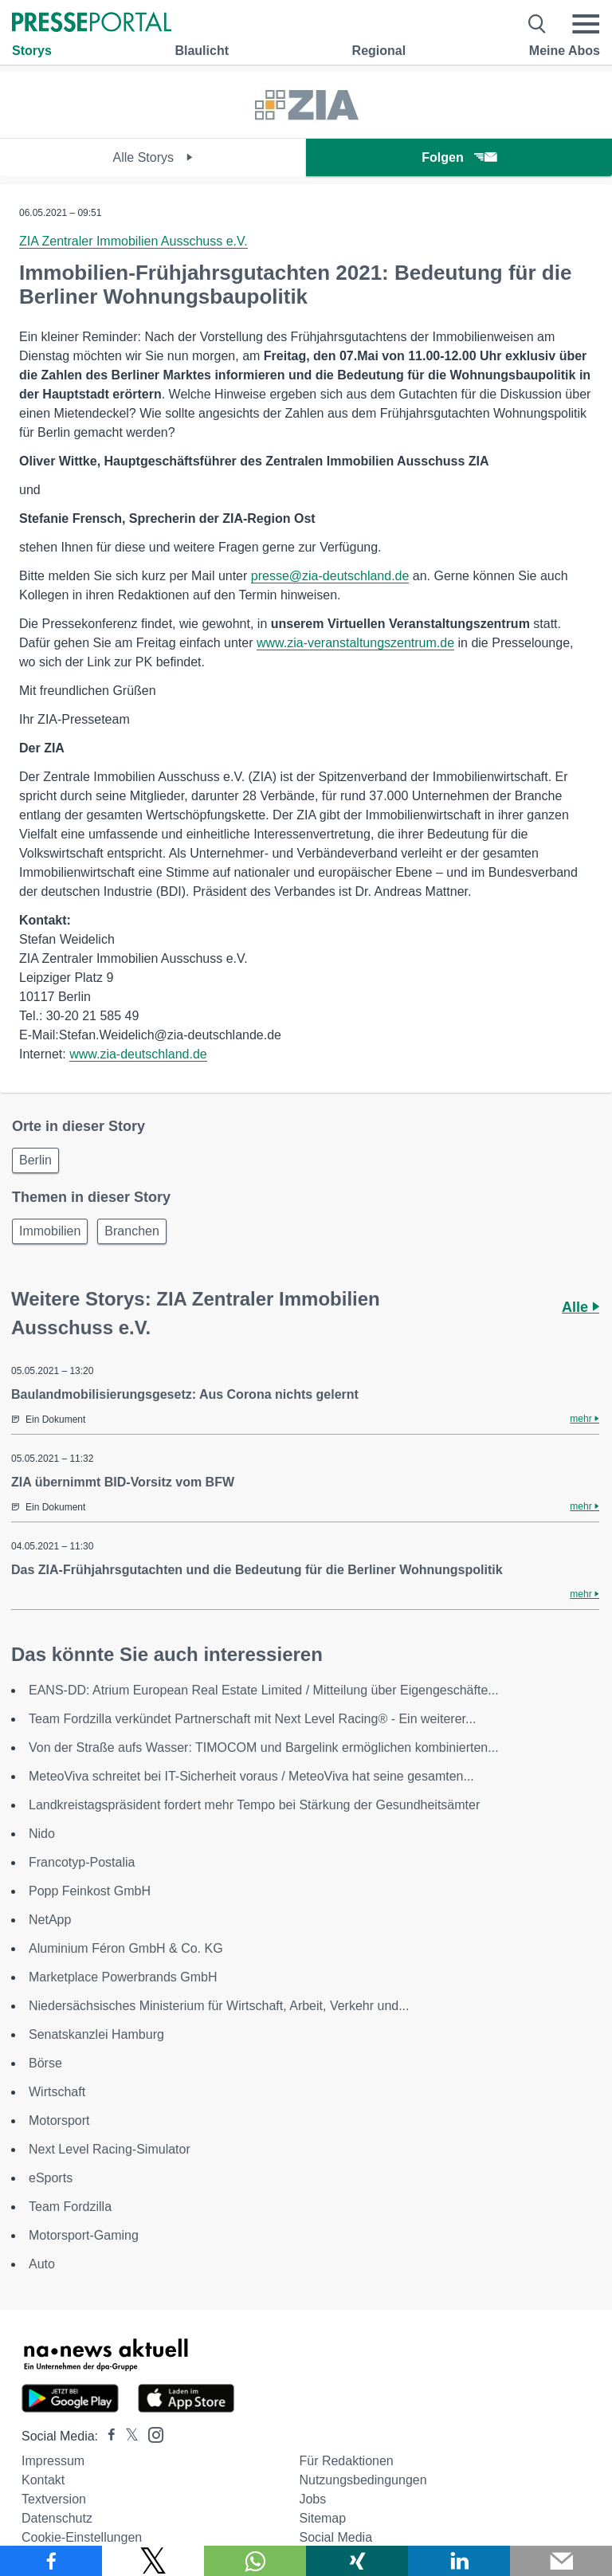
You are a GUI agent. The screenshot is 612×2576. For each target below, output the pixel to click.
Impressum (53, 2461)
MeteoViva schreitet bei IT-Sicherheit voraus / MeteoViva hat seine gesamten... (251, 1776)
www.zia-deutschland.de (138, 1054)
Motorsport (59, 2120)
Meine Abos (564, 50)
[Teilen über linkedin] (459, 2561)
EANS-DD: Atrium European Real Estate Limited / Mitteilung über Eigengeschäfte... (264, 1690)
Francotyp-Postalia (82, 1862)
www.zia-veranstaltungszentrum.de (355, 643)
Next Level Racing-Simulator (109, 2149)
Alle (580, 1307)
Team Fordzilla (70, 2206)
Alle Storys (153, 157)
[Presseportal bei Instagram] (151, 2434)
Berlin (35, 1160)
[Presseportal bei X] (127, 2436)
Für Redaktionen (346, 2461)
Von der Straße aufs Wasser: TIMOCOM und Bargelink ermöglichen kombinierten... (264, 1747)
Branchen (131, 1231)
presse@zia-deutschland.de (330, 576)
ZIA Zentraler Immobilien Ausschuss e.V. (133, 241)
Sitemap (322, 2518)
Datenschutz (57, 2518)
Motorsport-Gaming (84, 2235)
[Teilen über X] (153, 2561)
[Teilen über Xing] (357, 2561)
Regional (379, 50)
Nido (42, 1833)
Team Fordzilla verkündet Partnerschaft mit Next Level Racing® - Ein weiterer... (252, 1719)
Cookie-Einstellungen (82, 2537)
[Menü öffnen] (585, 24)
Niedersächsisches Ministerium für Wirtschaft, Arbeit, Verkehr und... (219, 2005)
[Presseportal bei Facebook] (107, 2436)
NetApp (50, 1919)
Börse (45, 2063)
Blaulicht (202, 50)
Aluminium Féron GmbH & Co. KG (126, 1948)
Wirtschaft (57, 2092)
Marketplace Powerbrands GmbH (123, 1977)
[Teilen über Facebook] (51, 2561)
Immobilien (49, 1231)
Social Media (335, 2537)
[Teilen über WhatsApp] (255, 2561)
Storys (32, 50)
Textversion (54, 2499)
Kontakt (43, 2480)
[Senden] (561, 2561)
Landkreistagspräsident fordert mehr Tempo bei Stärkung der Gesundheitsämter (254, 1805)
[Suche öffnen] (537, 24)
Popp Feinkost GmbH (90, 1891)
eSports (51, 2178)
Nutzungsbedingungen (362, 2480)
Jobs (312, 2499)
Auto (42, 2264)
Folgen (459, 157)
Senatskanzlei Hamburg (96, 2034)
